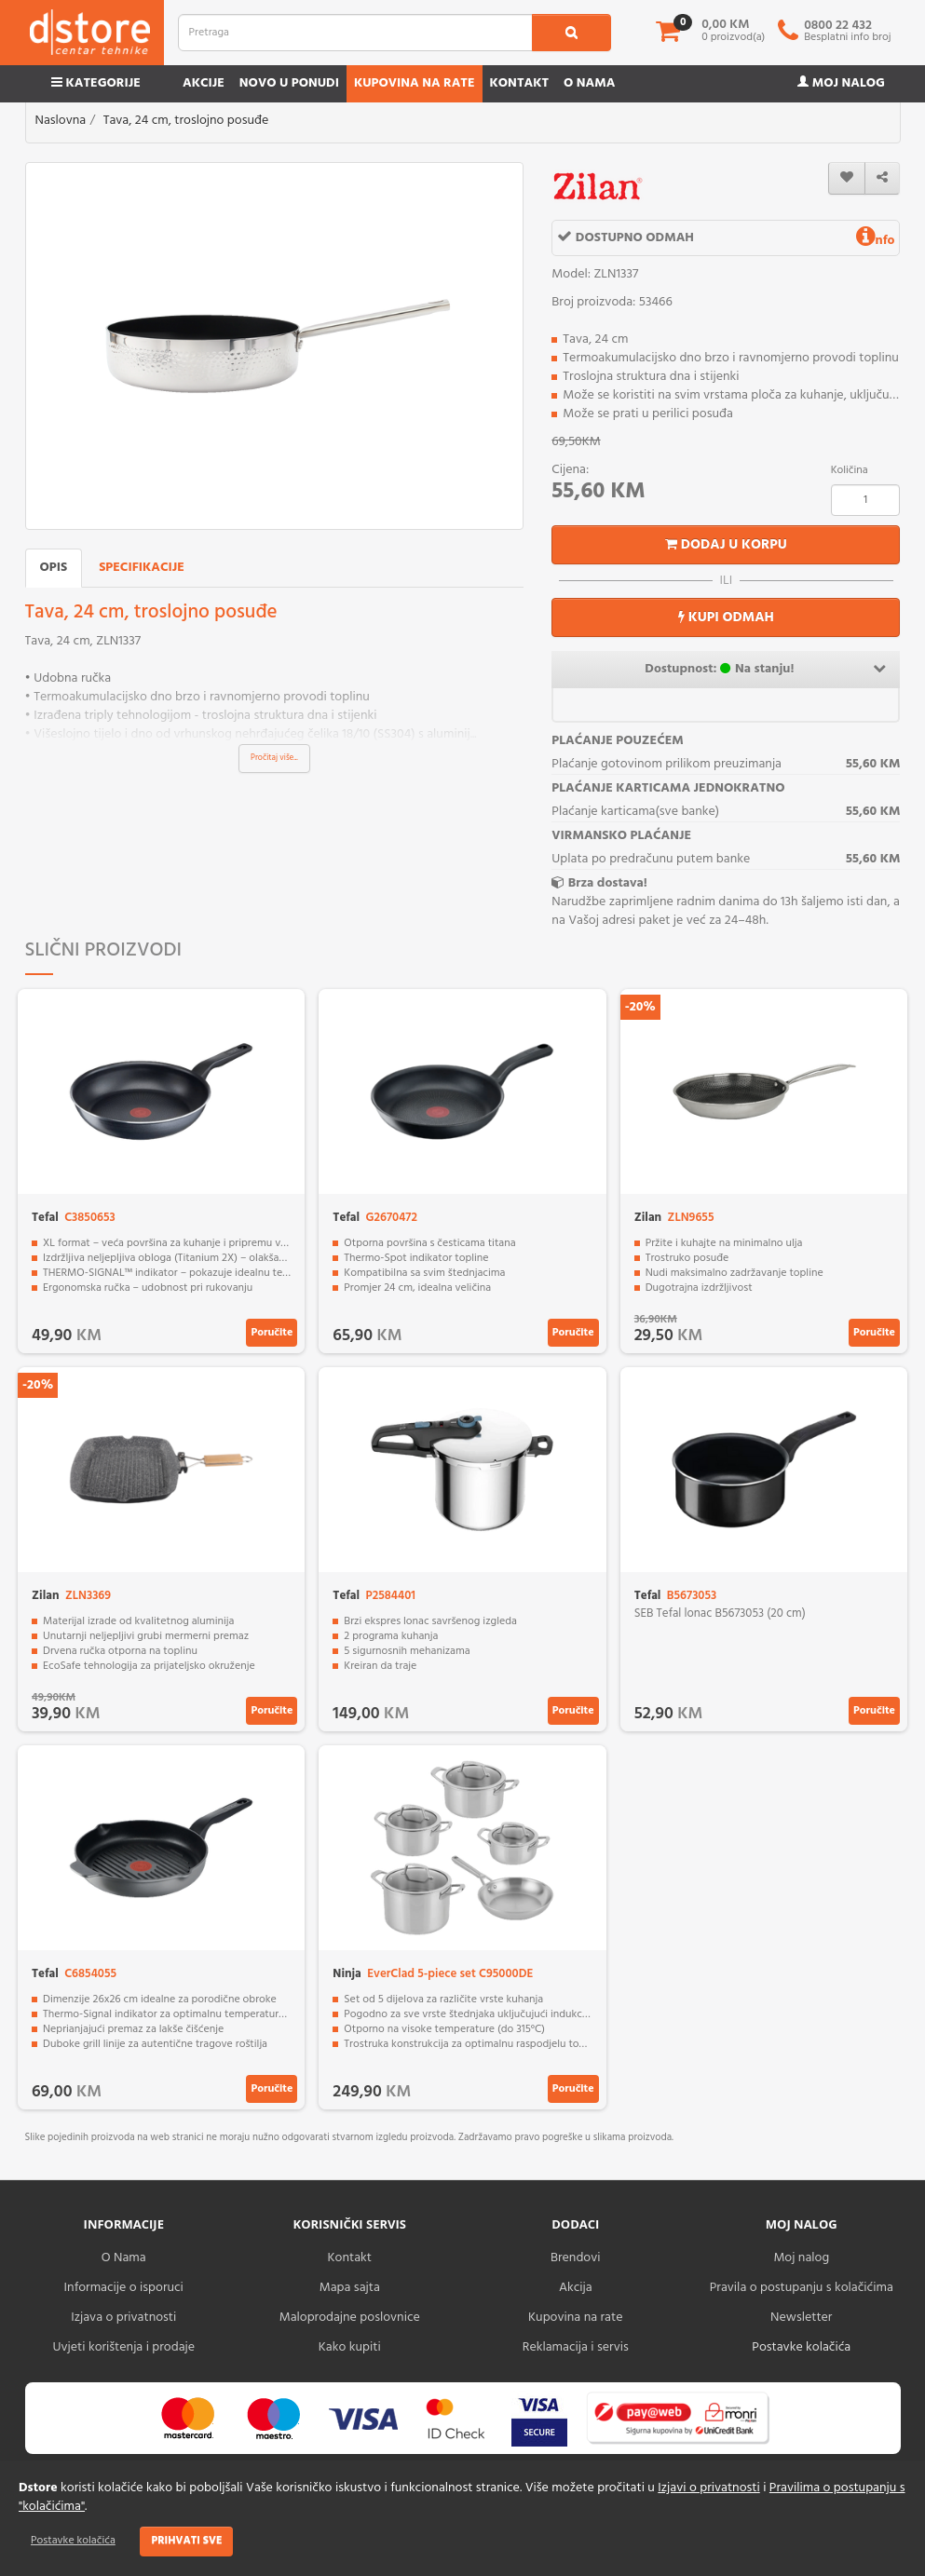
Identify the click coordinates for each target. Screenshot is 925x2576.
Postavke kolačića (73, 2540)
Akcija (575, 2287)
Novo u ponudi (289, 83)
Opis (54, 567)
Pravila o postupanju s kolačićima (801, 2287)
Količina (849, 470)
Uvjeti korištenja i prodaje (123, 2347)
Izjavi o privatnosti (708, 2488)
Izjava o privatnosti (123, 2317)
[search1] (571, 32)
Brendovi (576, 2258)
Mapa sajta (350, 2287)
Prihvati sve (186, 2540)
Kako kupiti (350, 2347)
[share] (882, 178)
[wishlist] (846, 178)
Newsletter (801, 2317)
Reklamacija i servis (576, 2347)
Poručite (271, 1332)
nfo (875, 240)
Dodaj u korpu (726, 545)
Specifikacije (141, 567)
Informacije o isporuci (124, 2287)
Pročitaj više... (274, 758)
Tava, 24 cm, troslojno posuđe (186, 120)
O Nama (124, 2258)
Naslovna (61, 120)
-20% (640, 1007)
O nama (589, 83)
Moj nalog (841, 83)
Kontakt (520, 83)
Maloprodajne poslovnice (349, 2317)
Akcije (203, 83)
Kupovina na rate (414, 83)
